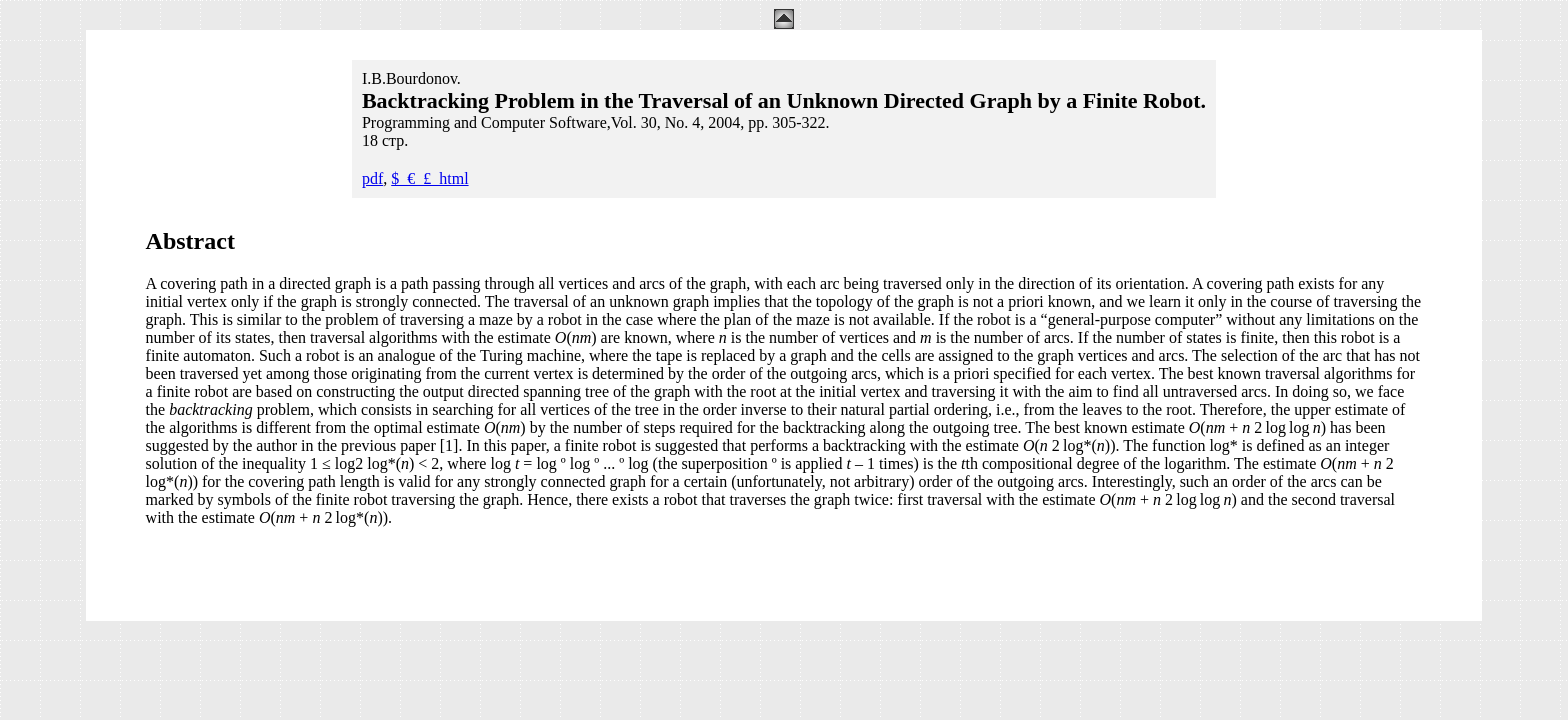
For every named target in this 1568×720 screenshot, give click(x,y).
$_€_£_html (429, 178)
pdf (372, 178)
